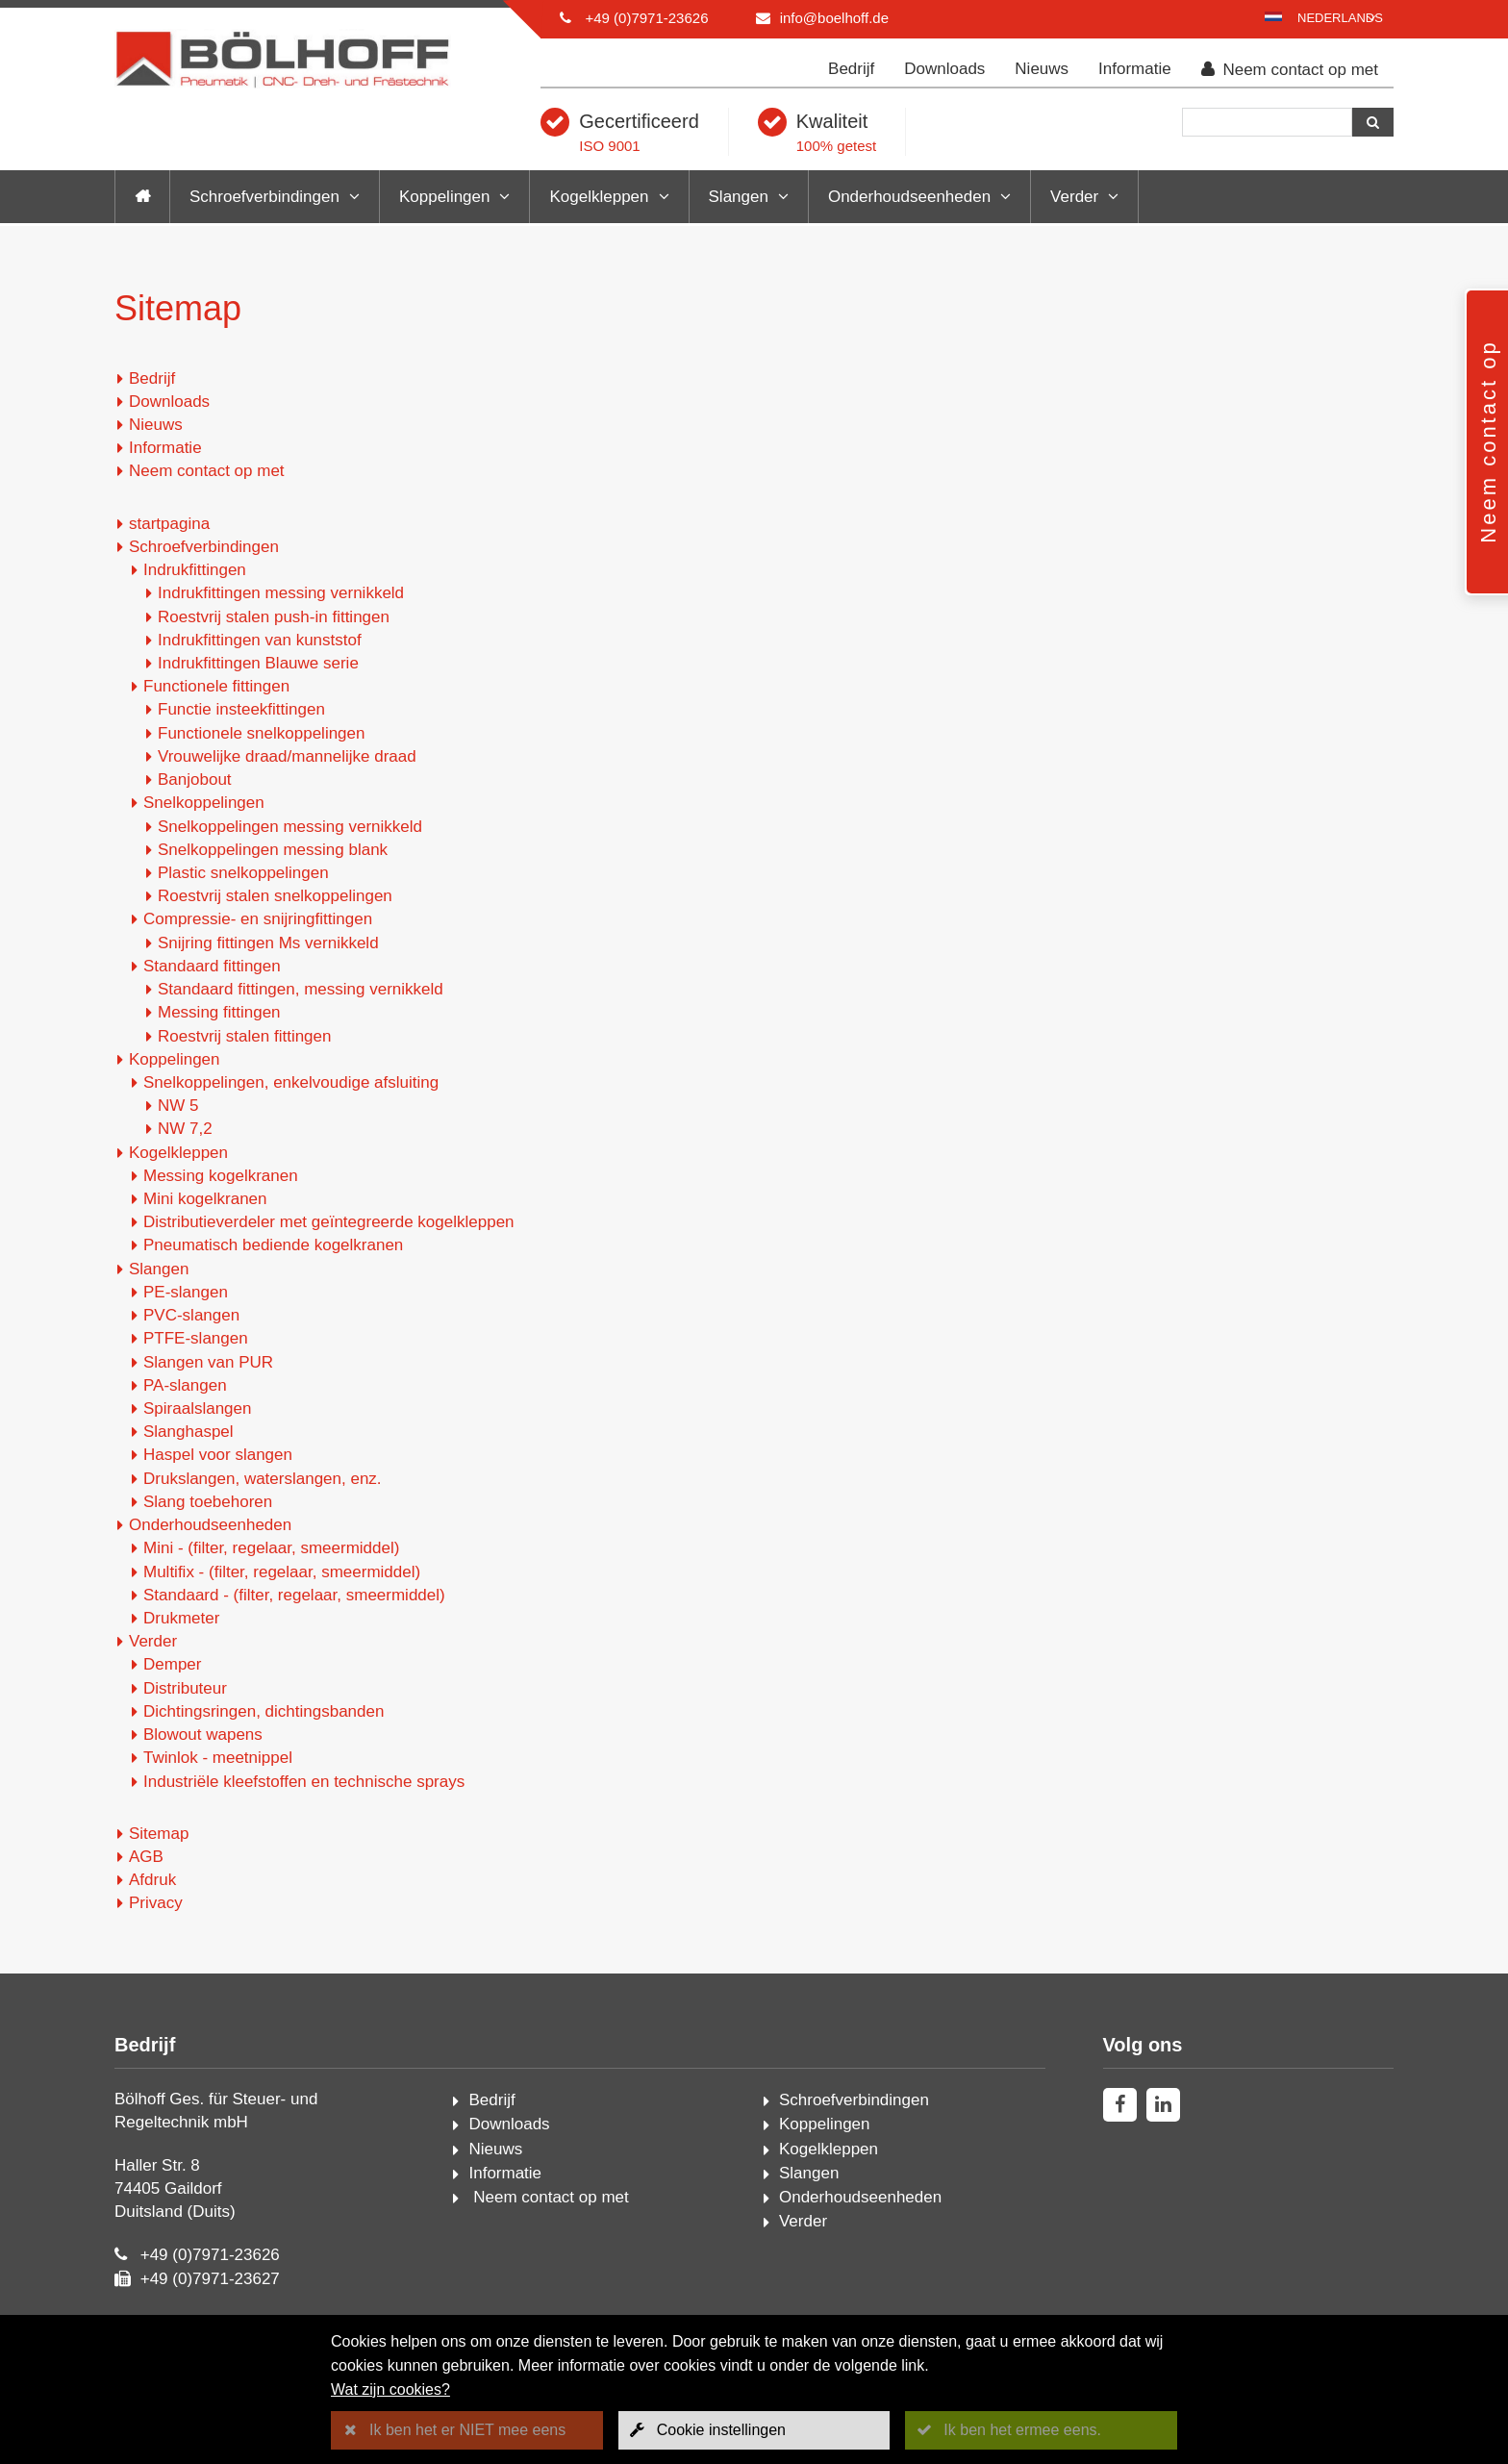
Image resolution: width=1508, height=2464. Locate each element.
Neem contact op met (1289, 70)
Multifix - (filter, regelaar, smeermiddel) (281, 1572)
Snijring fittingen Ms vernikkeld (268, 943)
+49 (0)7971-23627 (210, 2279)
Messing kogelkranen (220, 1176)
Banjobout (195, 779)
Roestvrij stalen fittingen (244, 1036)
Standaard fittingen (212, 966)
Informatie (1134, 69)
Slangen (738, 197)
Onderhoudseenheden (909, 197)
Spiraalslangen (197, 1408)
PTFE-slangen (195, 1338)
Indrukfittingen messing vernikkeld (281, 593)
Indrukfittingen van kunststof (260, 640)
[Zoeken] (1267, 122)
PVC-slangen (191, 1315)
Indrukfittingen (194, 570)
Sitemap (158, 1833)
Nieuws (1041, 69)
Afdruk (152, 1880)
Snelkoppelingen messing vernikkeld (290, 826)
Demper (172, 1664)
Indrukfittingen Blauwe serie (258, 663)
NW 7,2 (185, 1128)
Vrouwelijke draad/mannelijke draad (287, 756)
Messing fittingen (219, 1012)
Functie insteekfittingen (241, 709)
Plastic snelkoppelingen (243, 873)
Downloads (944, 69)
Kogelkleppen (598, 197)
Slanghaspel (188, 1431)
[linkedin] (1163, 2105)
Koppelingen (444, 197)
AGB (146, 1857)
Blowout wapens (203, 1734)
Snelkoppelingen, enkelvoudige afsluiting (291, 1082)
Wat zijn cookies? (390, 2389)
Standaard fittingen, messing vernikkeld (300, 989)
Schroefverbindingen (264, 197)
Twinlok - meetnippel (217, 1757)
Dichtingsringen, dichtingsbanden (263, 1711)
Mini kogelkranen (205, 1199)
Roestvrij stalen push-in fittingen (274, 617)
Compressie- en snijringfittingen (257, 919)
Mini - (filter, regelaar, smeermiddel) (271, 1548)
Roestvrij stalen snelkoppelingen (275, 896)
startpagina (169, 524)
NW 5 (178, 1105)
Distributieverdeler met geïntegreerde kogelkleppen (329, 1222)
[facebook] (1120, 2105)
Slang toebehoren (207, 1502)
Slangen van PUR (208, 1362)
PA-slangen (185, 1385)
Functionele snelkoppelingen (261, 733)
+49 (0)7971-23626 (646, 18)
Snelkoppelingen (203, 802)
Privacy (156, 1903)
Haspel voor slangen (217, 1455)
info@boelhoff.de (834, 18)
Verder (1074, 197)
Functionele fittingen (216, 686)
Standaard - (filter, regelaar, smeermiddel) (294, 1595)
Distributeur (185, 1688)
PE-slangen (185, 1292)
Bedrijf (851, 69)
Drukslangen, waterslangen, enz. (262, 1479)
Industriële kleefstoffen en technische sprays (304, 1782)
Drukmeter (181, 1618)
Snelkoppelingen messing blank (273, 850)
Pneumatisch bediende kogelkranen (273, 1245)
